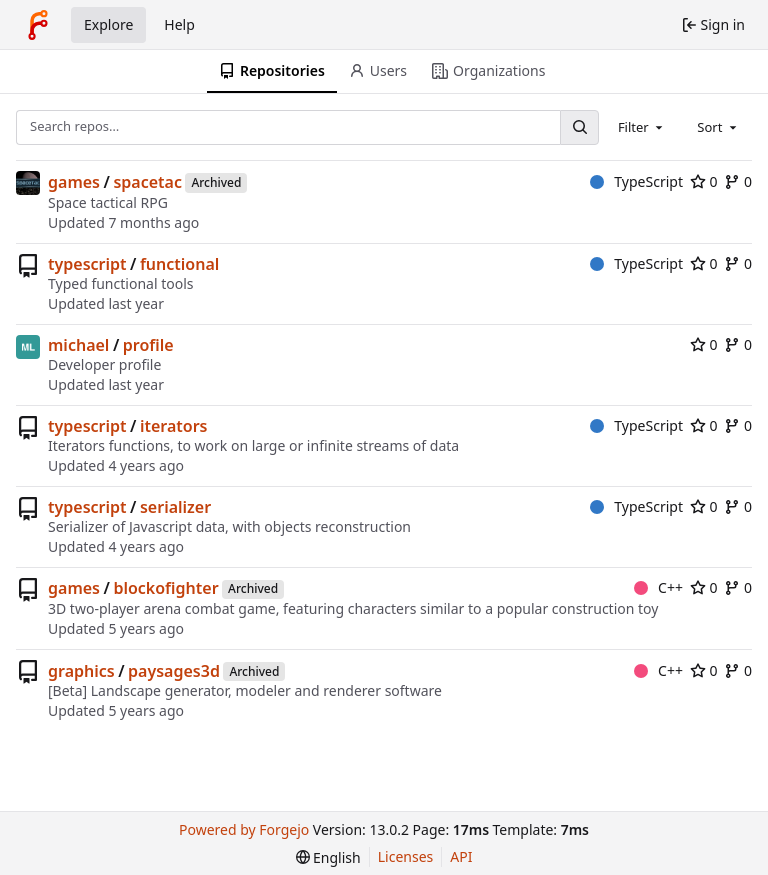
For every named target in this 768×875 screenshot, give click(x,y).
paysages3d (174, 671)
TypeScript (636, 181)
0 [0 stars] (704, 181)
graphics (81, 671)
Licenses (406, 856)
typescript (87, 264)
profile (148, 345)
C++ (658, 587)
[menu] (328, 857)
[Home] (38, 25)
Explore (108, 24)
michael (78, 345)
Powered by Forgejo (244, 829)
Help (179, 24)
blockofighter (165, 588)
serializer (175, 507)
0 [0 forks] (738, 181)
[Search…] (579, 127)
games (74, 182)
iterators (174, 426)
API (461, 856)
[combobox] (642, 127)
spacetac (147, 182)
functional (179, 264)
